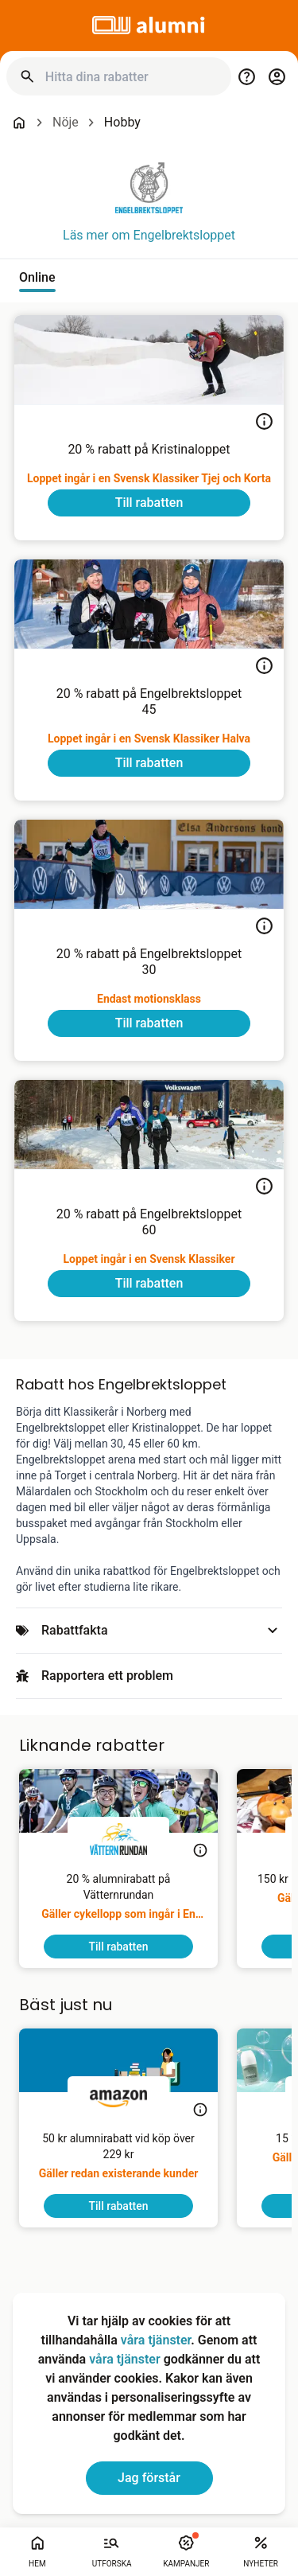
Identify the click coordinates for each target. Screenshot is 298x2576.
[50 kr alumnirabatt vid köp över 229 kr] (118, 2162)
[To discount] (149, 502)
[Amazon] (118, 2098)
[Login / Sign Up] (276, 76)
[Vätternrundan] (118, 1839)
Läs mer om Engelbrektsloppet (149, 235)
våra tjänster (156, 2340)
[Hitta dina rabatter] (132, 76)
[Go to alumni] (149, 25)
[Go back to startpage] (19, 123)
